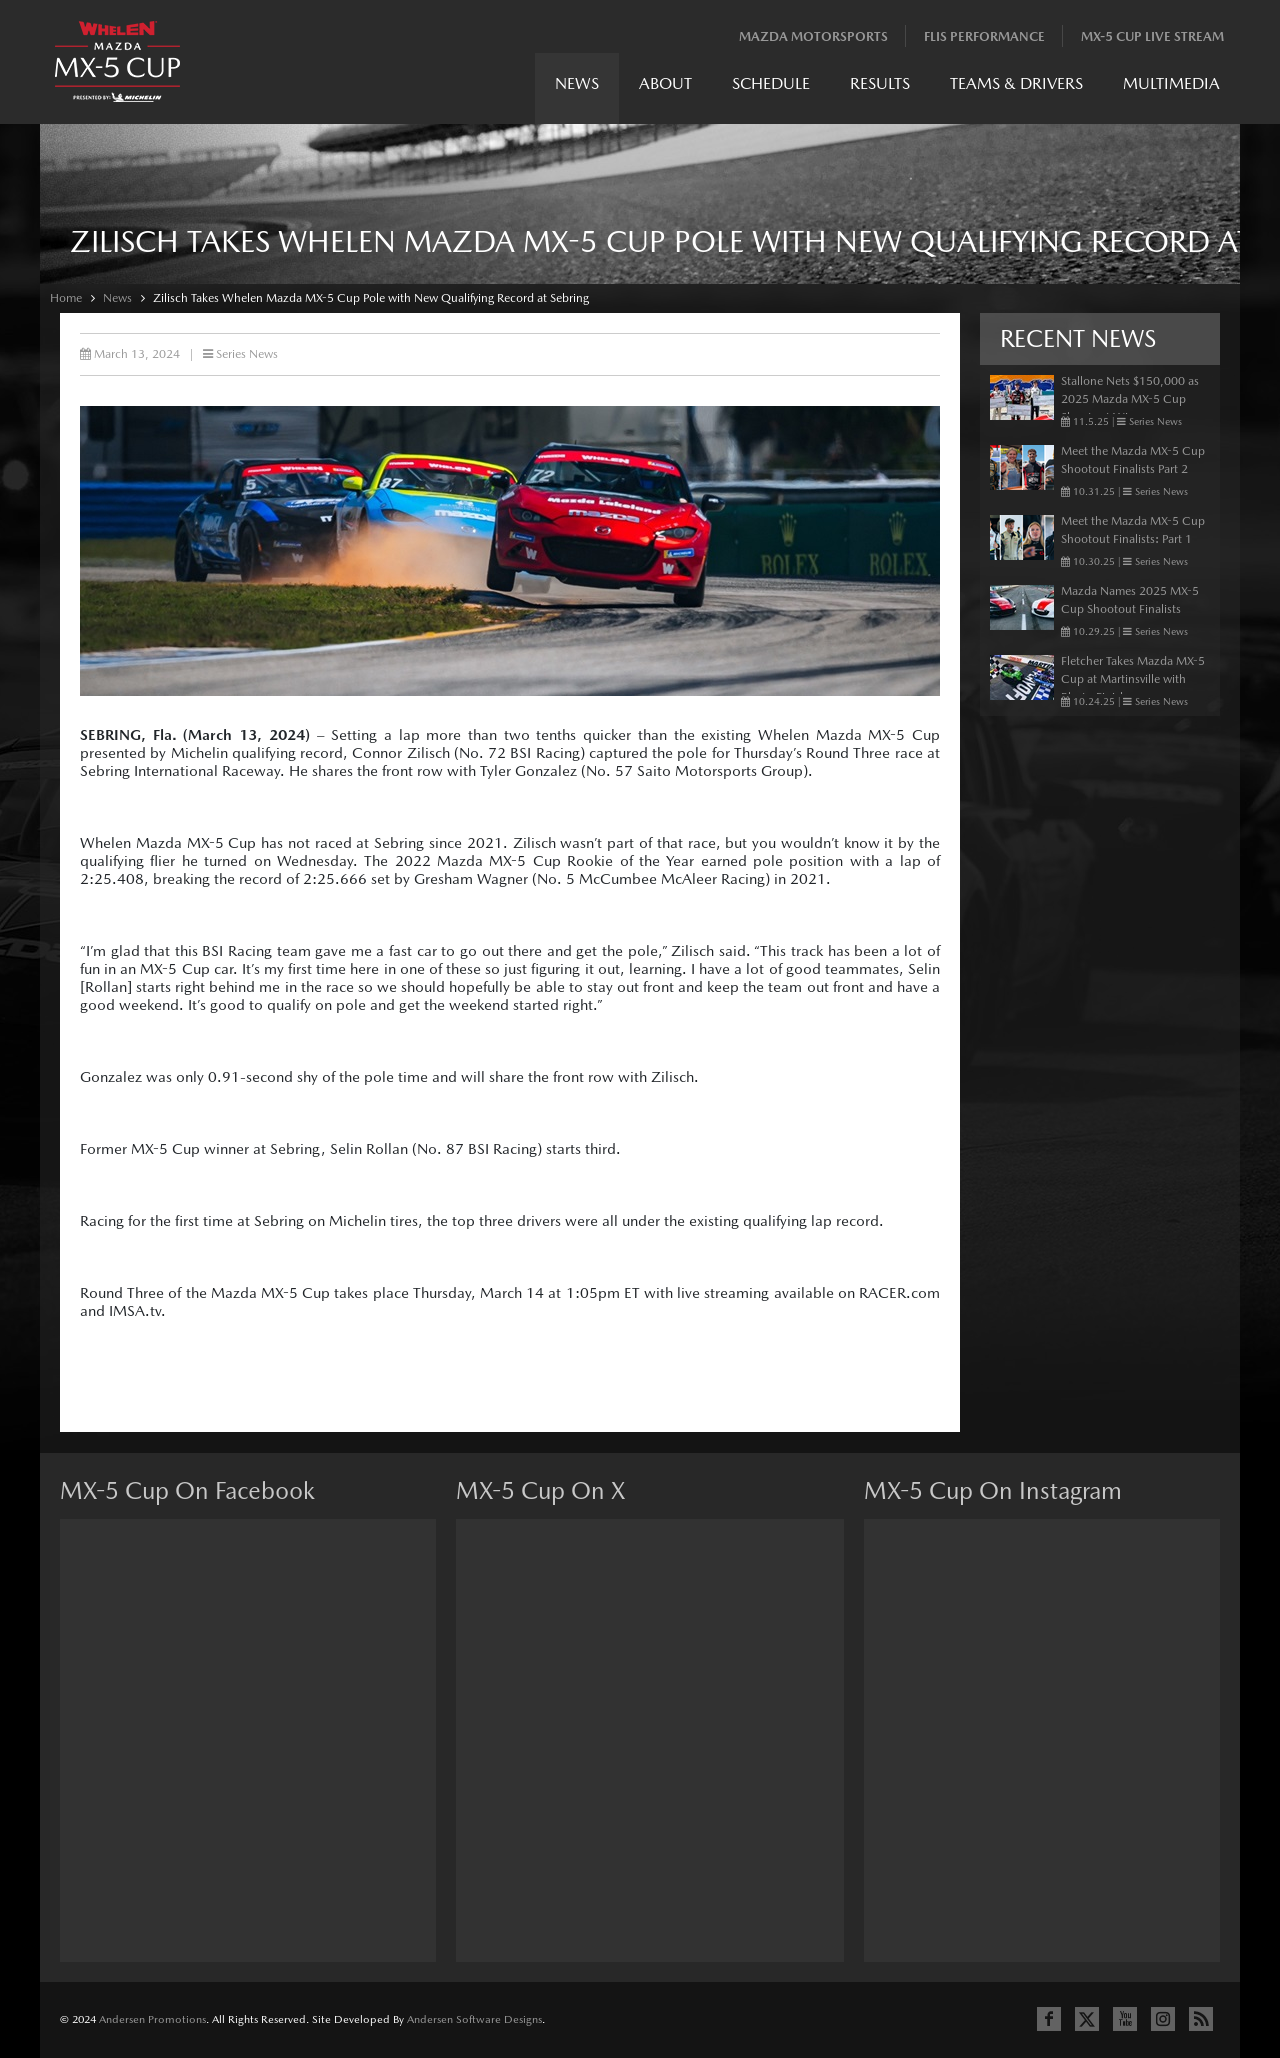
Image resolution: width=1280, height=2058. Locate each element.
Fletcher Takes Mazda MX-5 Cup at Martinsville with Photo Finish (1133, 679)
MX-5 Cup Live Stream (1152, 36)
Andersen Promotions (152, 2019)
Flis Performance (984, 36)
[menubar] (887, 88)
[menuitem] (577, 88)
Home (66, 298)
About (665, 83)
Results (880, 83)
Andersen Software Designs (474, 2019)
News (577, 83)
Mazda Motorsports (813, 36)
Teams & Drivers (1016, 83)
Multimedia (1171, 83)
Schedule (771, 83)
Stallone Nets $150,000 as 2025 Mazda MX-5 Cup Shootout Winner (1130, 399)
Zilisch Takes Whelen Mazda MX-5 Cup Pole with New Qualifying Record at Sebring (371, 298)
